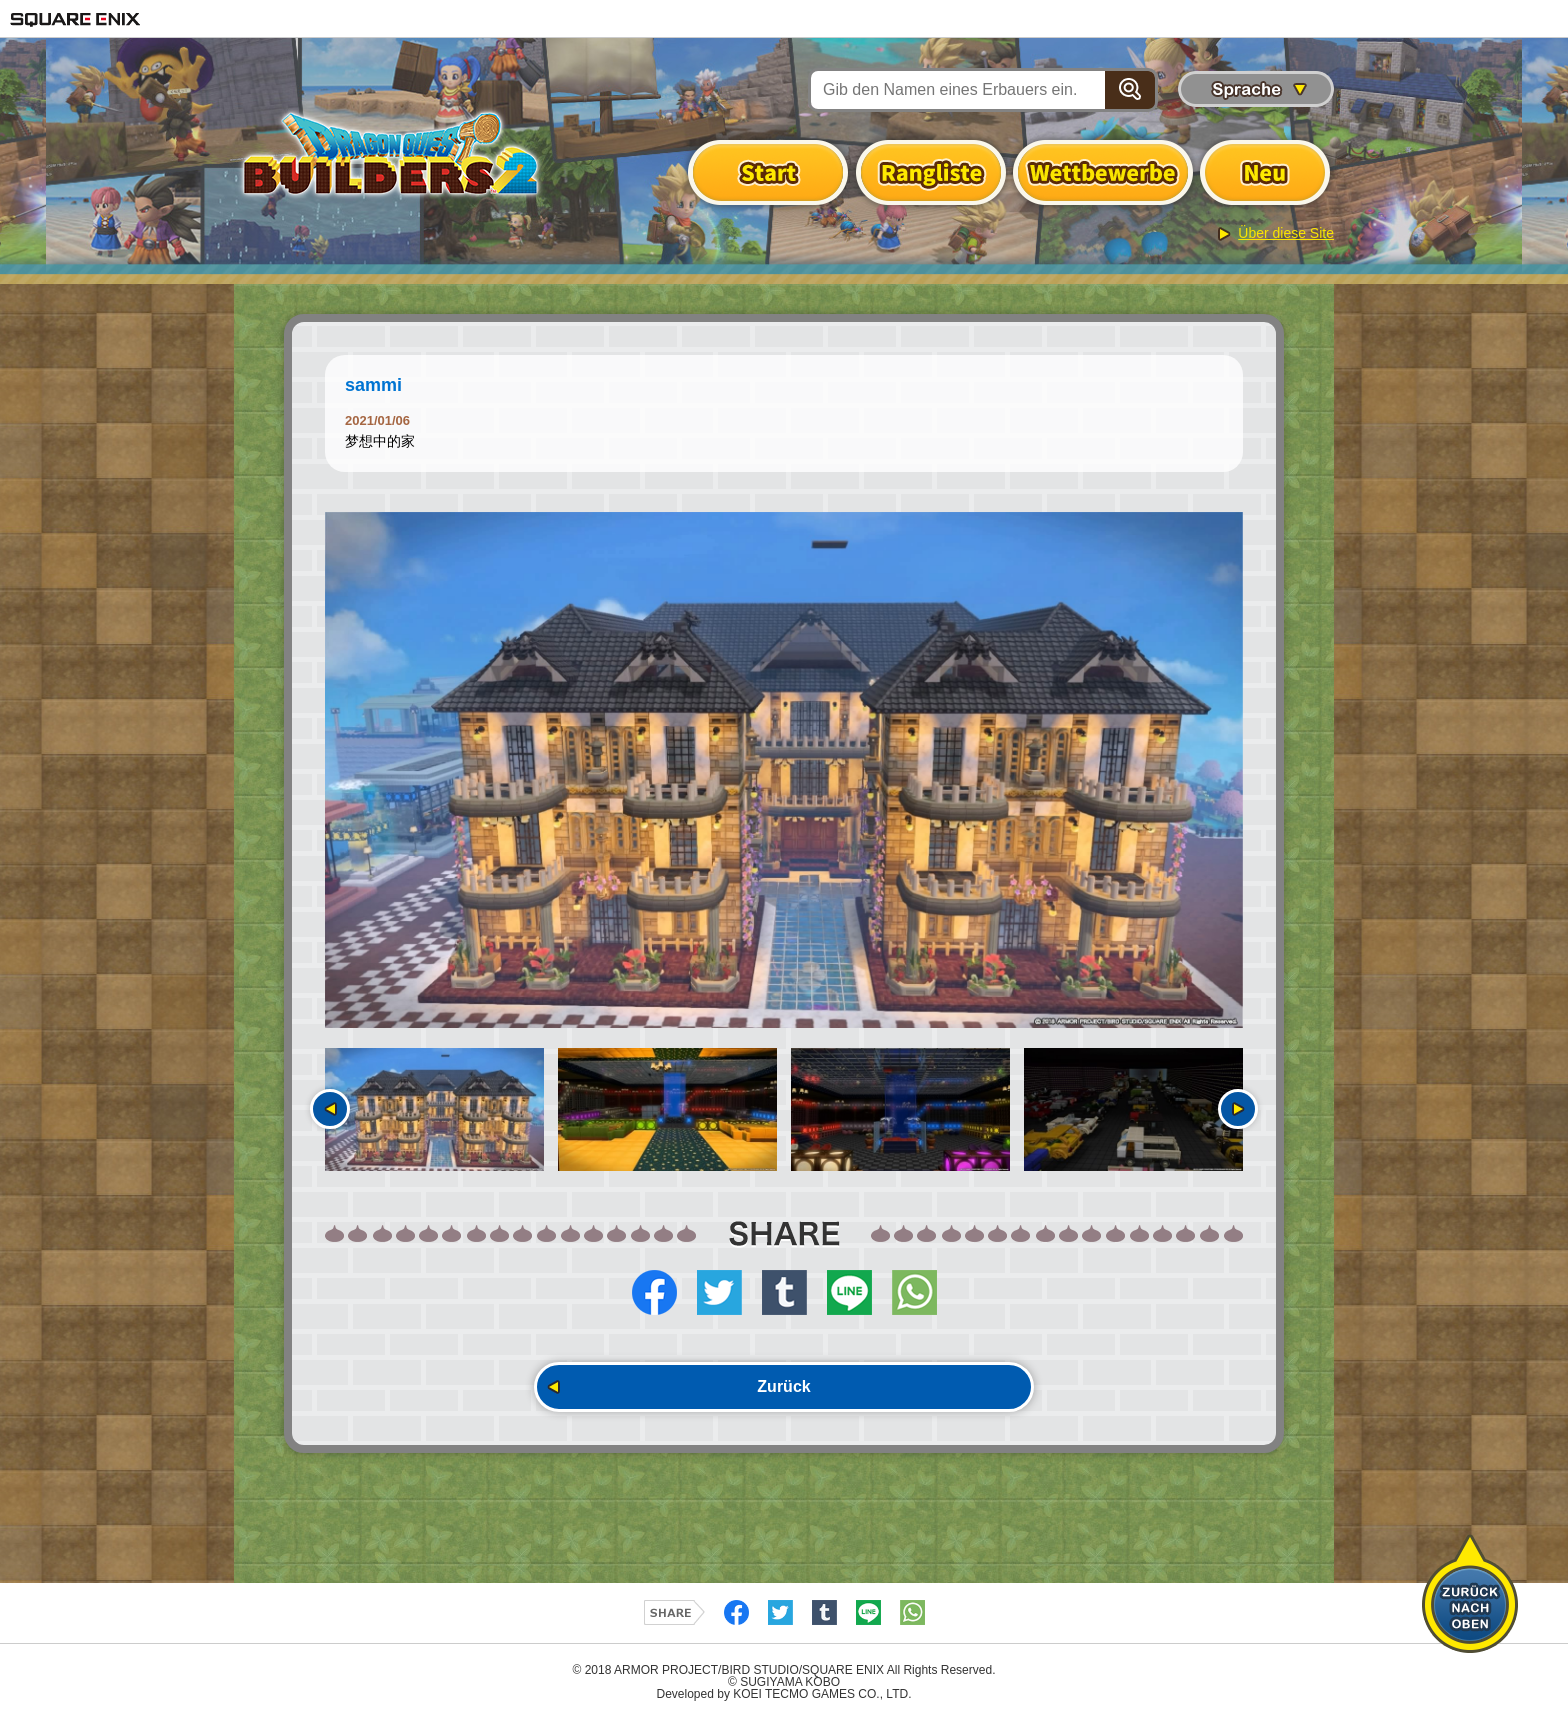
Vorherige (330, 1109)
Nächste (1238, 1109)
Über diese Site (1286, 233)
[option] (784, 770)
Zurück (783, 1386)
